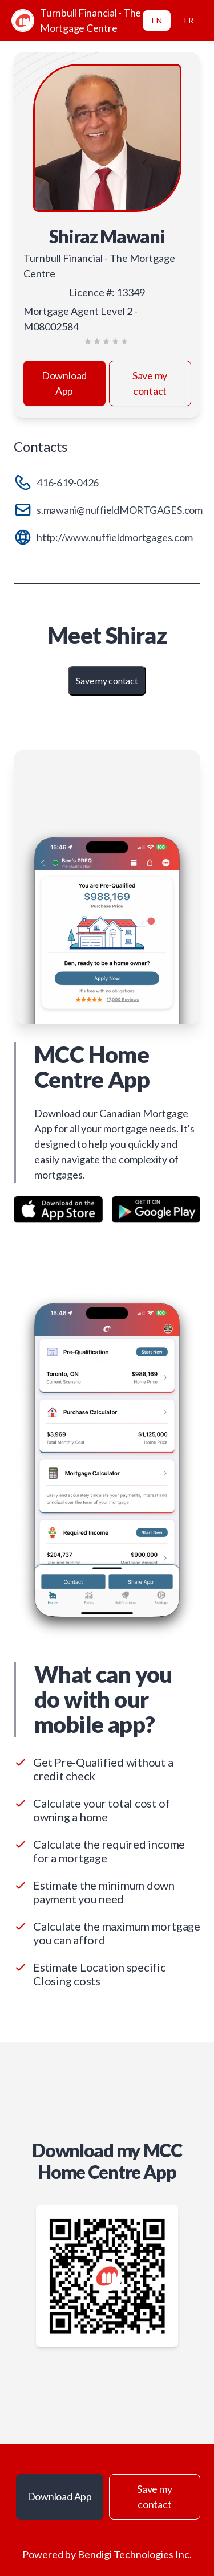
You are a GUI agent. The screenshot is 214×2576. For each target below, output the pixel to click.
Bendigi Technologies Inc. (135, 2554)
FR (188, 20)
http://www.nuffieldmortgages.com (114, 537)
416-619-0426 (68, 482)
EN (157, 20)
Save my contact (149, 383)
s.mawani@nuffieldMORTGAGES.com (120, 510)
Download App (64, 383)
